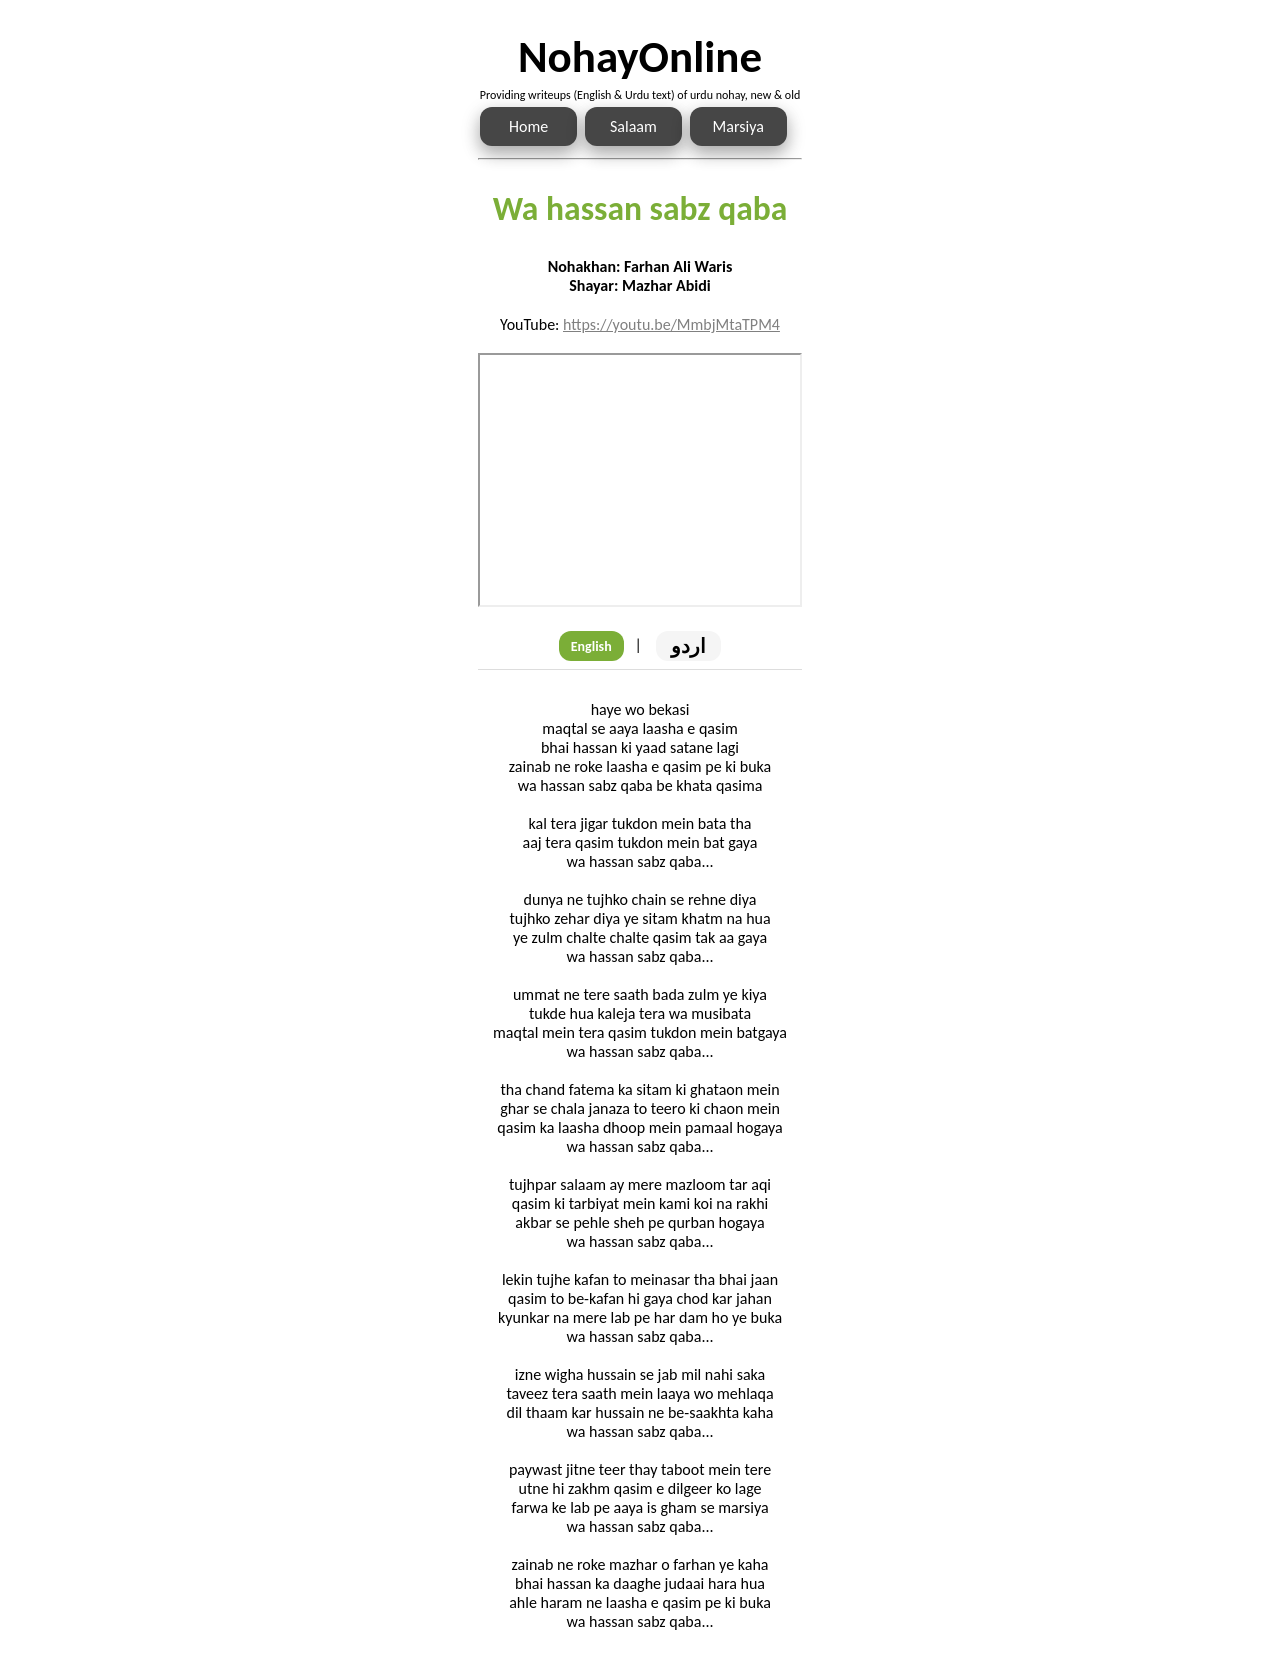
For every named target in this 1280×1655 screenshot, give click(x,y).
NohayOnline (640, 56)
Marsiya (738, 126)
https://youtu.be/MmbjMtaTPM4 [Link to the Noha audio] (671, 324)
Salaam (633, 126)
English (591, 646)
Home (528, 126)
